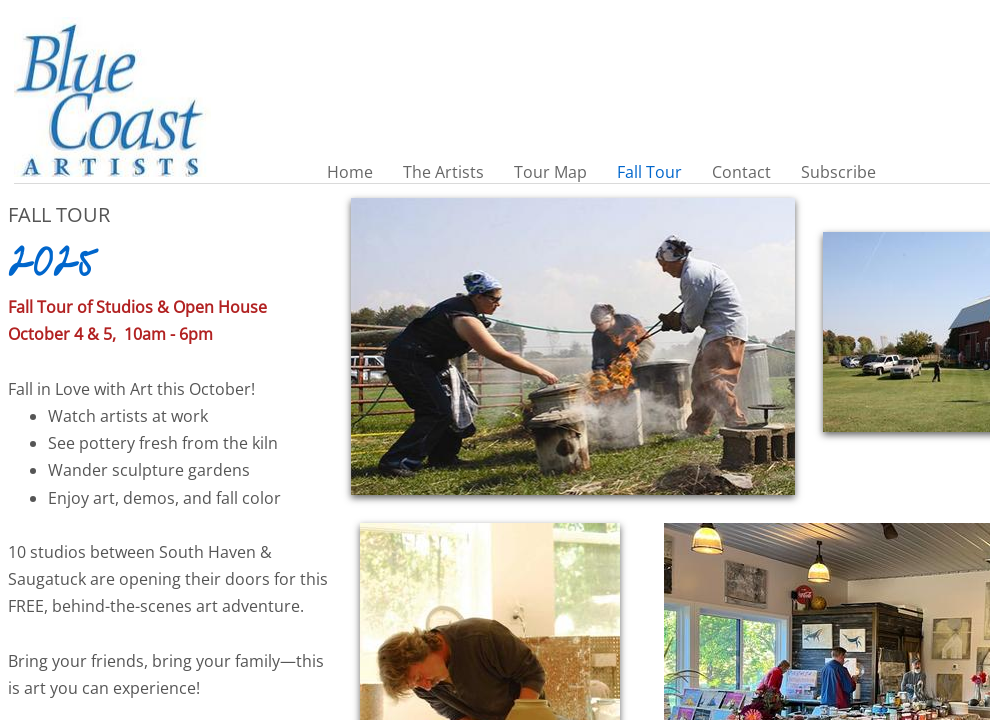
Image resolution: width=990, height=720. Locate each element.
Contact (741, 172)
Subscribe (838, 172)
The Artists (443, 172)
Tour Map (550, 172)
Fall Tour (649, 172)
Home (350, 172)
